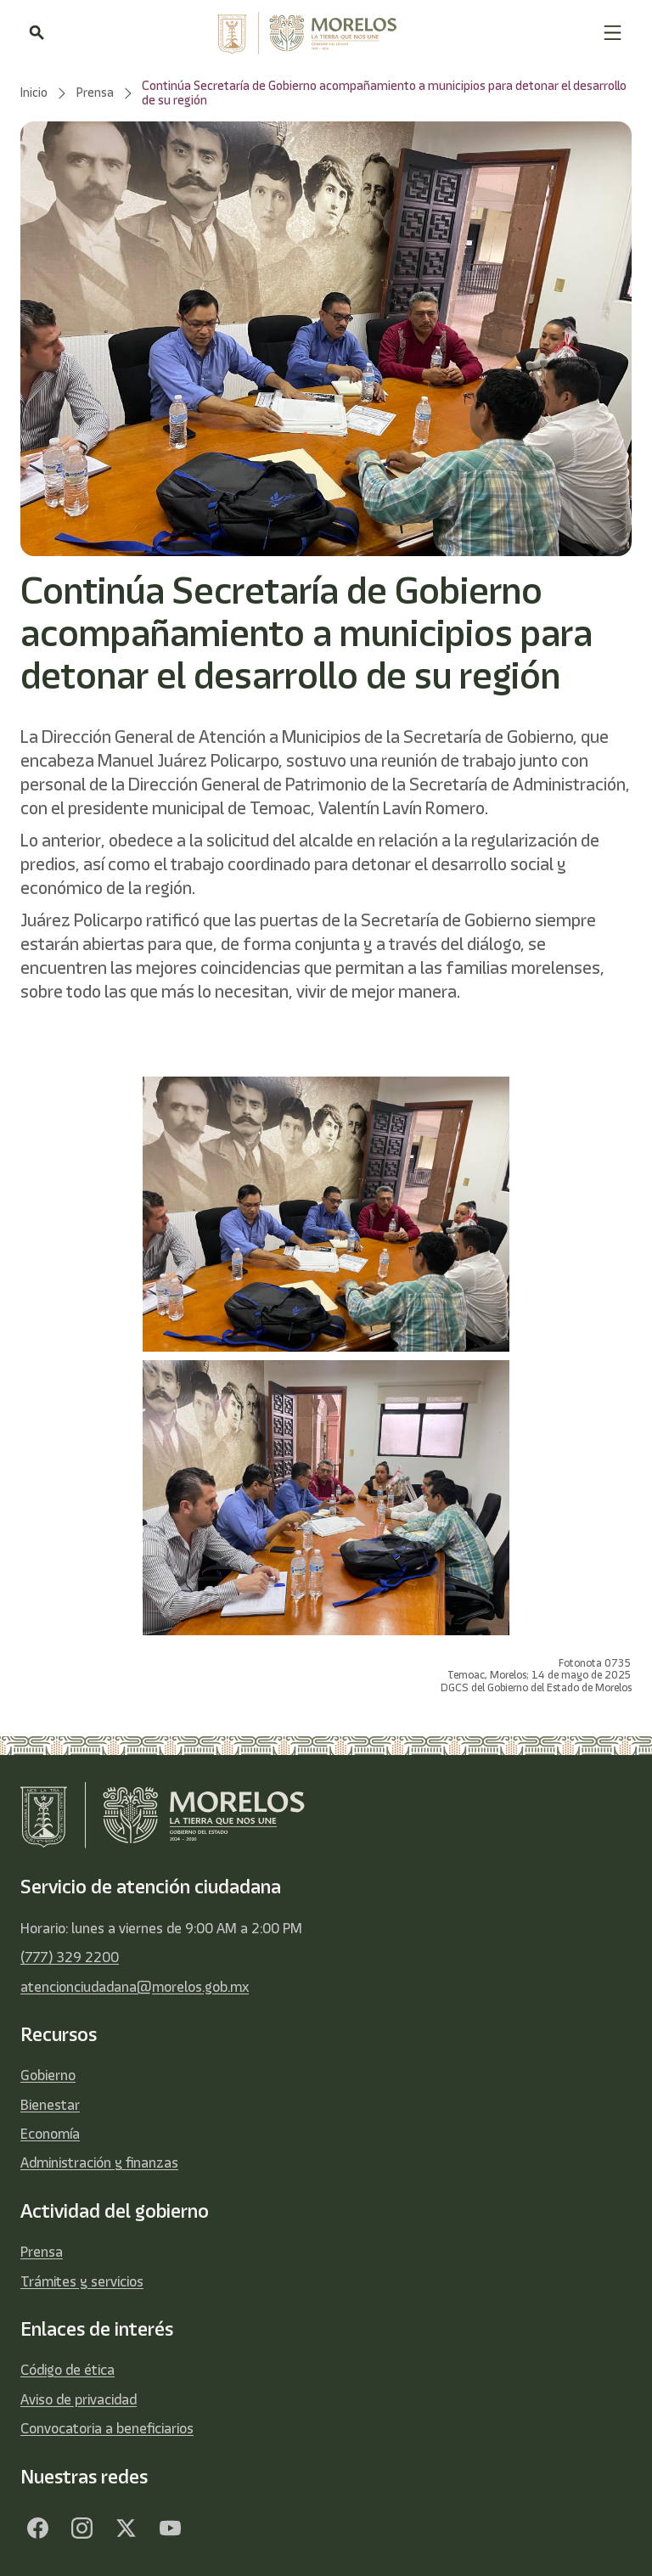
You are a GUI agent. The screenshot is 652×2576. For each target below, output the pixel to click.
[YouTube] (170, 2528)
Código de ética (67, 2369)
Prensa (41, 2251)
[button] (612, 33)
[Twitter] (126, 2528)
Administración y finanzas (99, 2162)
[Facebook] (37, 2528)
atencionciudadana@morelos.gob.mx (134, 1986)
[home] (323, 33)
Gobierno (48, 2075)
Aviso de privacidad (78, 2399)
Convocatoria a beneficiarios (107, 2428)
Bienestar (50, 2105)
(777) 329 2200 (69, 1957)
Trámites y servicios (81, 2281)
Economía (50, 2133)
